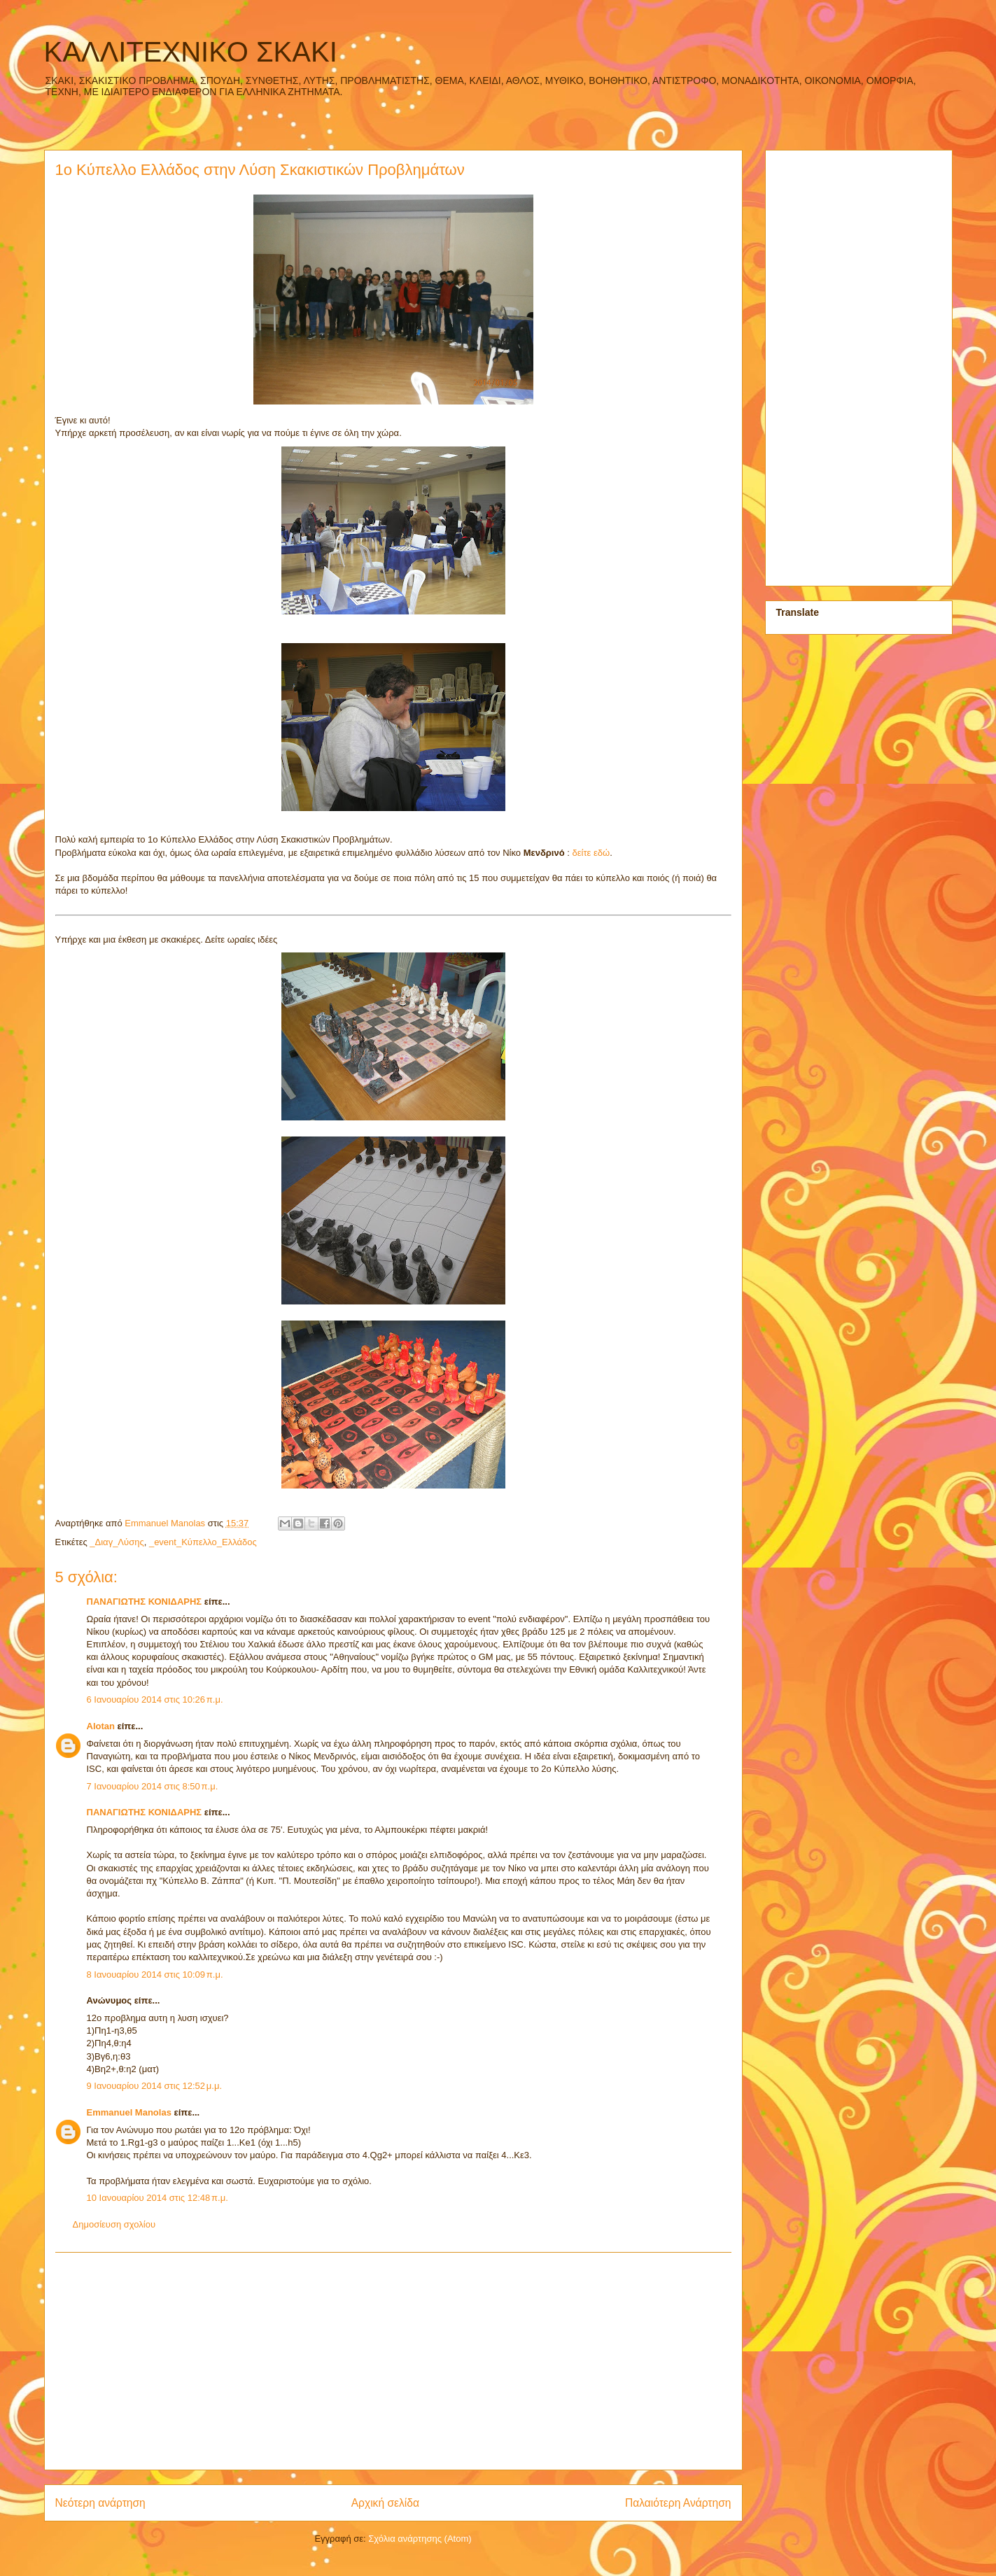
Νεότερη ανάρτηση (100, 2503)
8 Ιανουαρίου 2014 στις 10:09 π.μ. (155, 1974)
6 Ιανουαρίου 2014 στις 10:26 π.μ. (155, 1699)
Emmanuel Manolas (129, 2112)
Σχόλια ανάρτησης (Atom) (419, 2538)
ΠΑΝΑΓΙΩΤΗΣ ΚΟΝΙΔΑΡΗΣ (144, 1601)
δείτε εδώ (591, 852)
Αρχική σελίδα (385, 2503)
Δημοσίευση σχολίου (114, 2224)
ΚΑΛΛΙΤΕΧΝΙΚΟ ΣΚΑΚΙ (190, 51)
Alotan (101, 1726)
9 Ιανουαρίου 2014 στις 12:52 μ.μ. (155, 2086)
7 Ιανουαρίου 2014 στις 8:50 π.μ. (152, 1786)
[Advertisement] (393, 2361)
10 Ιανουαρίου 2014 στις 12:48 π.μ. (157, 2198)
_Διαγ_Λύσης (116, 1542)
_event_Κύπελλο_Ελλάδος (203, 1542)
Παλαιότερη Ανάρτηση (678, 2503)
